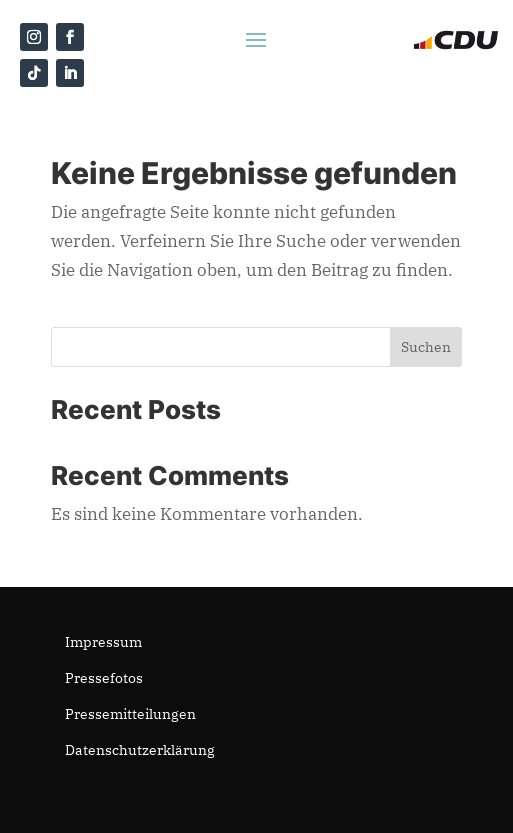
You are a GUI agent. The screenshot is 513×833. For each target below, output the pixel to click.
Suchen (426, 347)
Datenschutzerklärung (140, 750)
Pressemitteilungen (130, 714)
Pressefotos (104, 678)
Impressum (103, 642)
